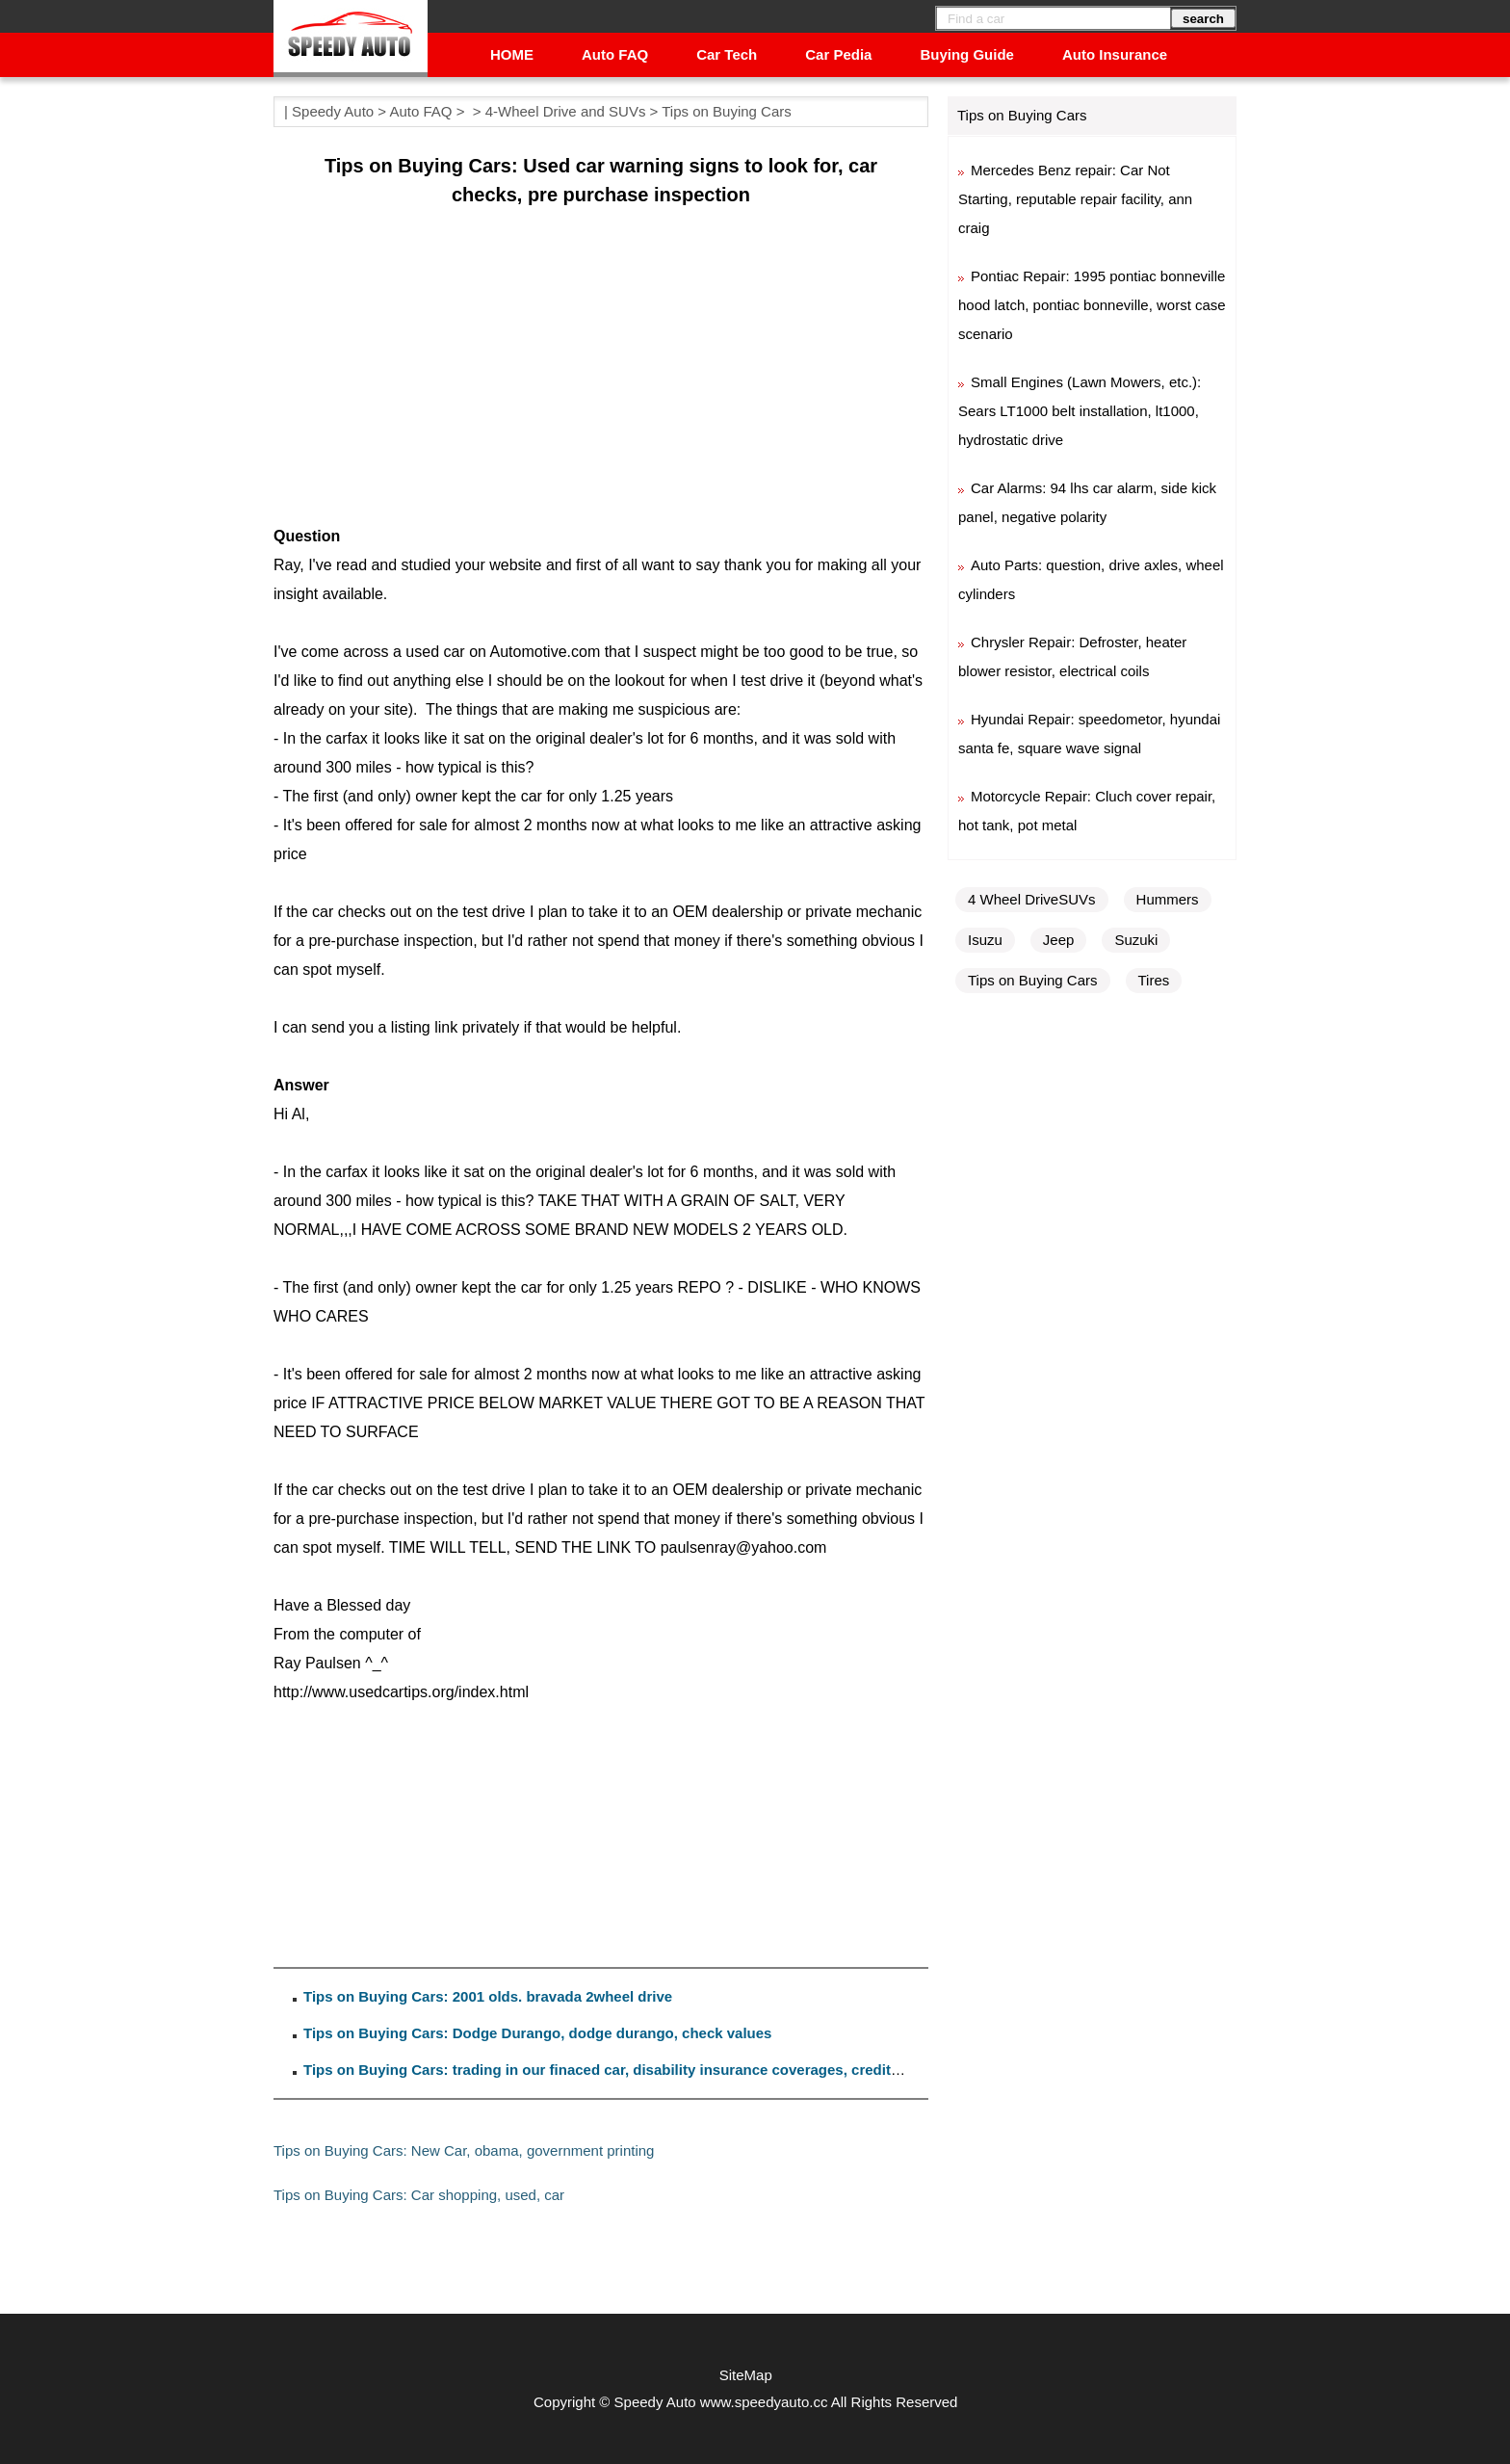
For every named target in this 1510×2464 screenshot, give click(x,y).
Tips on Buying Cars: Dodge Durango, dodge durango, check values (537, 2033)
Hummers (1167, 899)
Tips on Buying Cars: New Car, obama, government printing (463, 2150)
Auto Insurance (1114, 54)
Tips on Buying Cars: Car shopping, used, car (418, 2195)
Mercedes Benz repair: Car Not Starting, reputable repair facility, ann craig (1075, 199)
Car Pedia (838, 54)
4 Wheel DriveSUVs (1032, 899)
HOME (512, 54)
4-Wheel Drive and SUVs (565, 111)
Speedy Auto (333, 111)
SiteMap (745, 2375)
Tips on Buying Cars (727, 111)
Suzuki (1136, 939)
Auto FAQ (615, 54)
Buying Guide (967, 54)
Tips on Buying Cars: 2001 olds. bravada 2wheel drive (487, 1996)
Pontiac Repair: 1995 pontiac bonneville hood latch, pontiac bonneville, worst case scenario (1092, 305)
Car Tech (726, 54)
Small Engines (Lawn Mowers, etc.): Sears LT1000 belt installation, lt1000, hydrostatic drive (1079, 411)
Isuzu (985, 939)
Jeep (1059, 939)
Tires (1154, 980)
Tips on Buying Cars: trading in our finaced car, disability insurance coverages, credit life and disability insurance (693, 2069)
